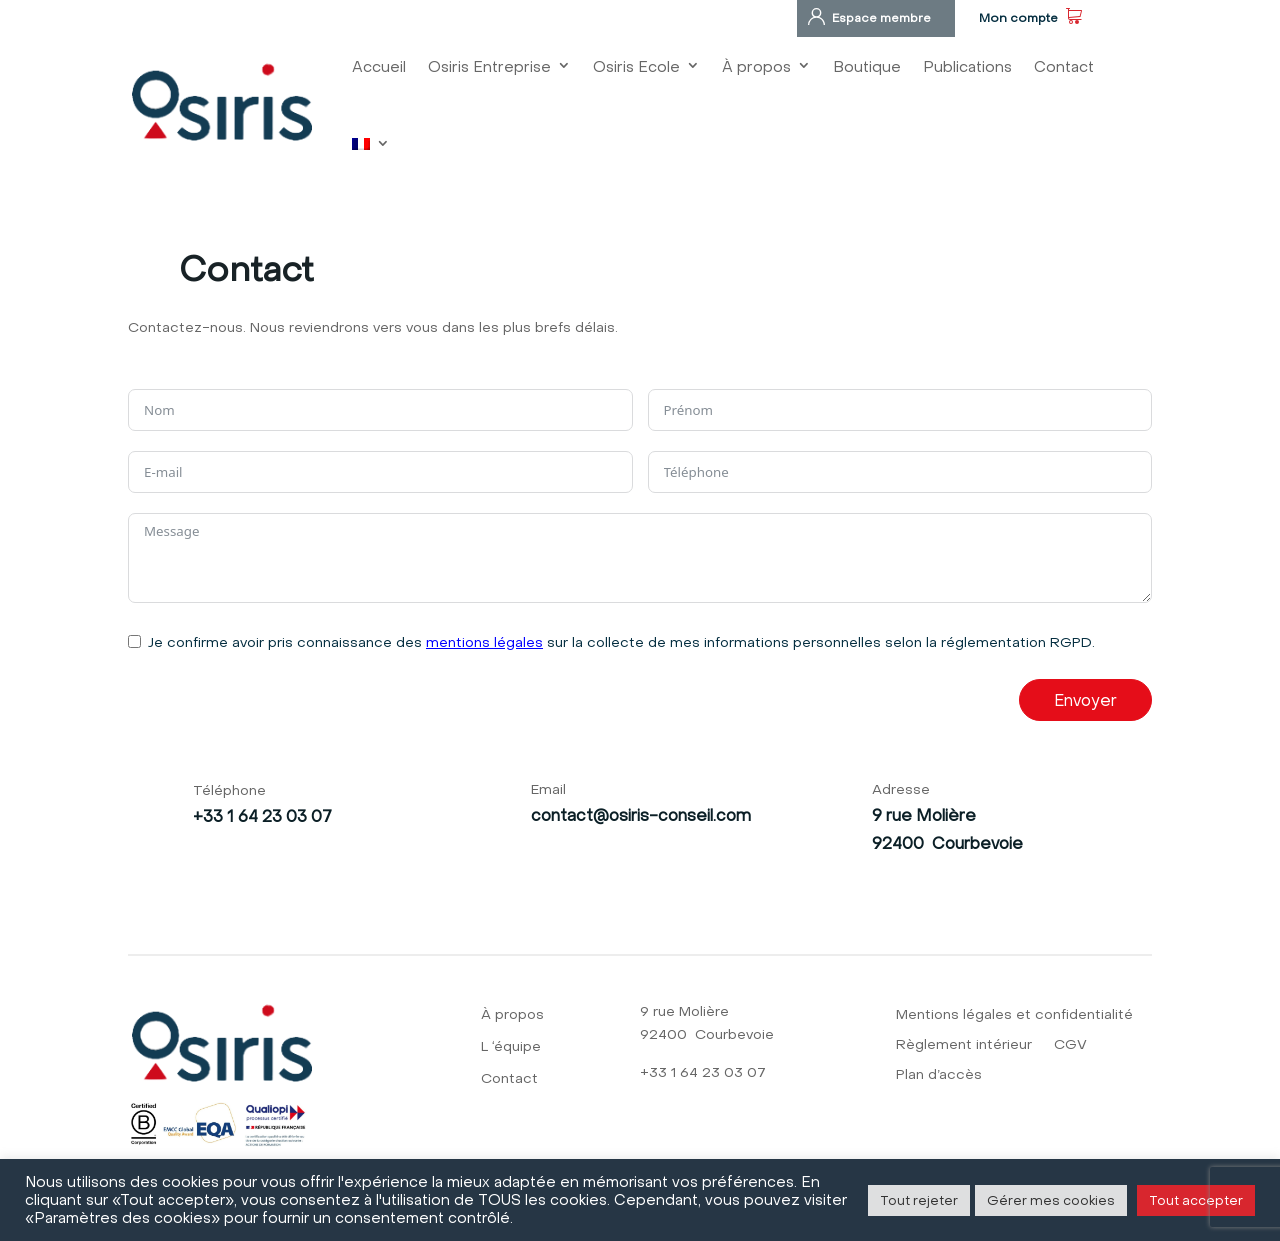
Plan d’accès (939, 1075)
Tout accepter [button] (1196, 1200)
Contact (1064, 66)
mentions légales (484, 642)
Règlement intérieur (964, 1045)
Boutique (867, 66)
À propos (756, 66)
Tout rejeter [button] (919, 1200)
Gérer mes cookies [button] (1051, 1200)
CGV (1070, 1045)
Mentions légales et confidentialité (1014, 1015)
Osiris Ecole (636, 66)
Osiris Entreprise (489, 66)
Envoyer (1085, 700)
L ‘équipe (511, 1047)
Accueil (379, 66)
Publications (967, 66)
